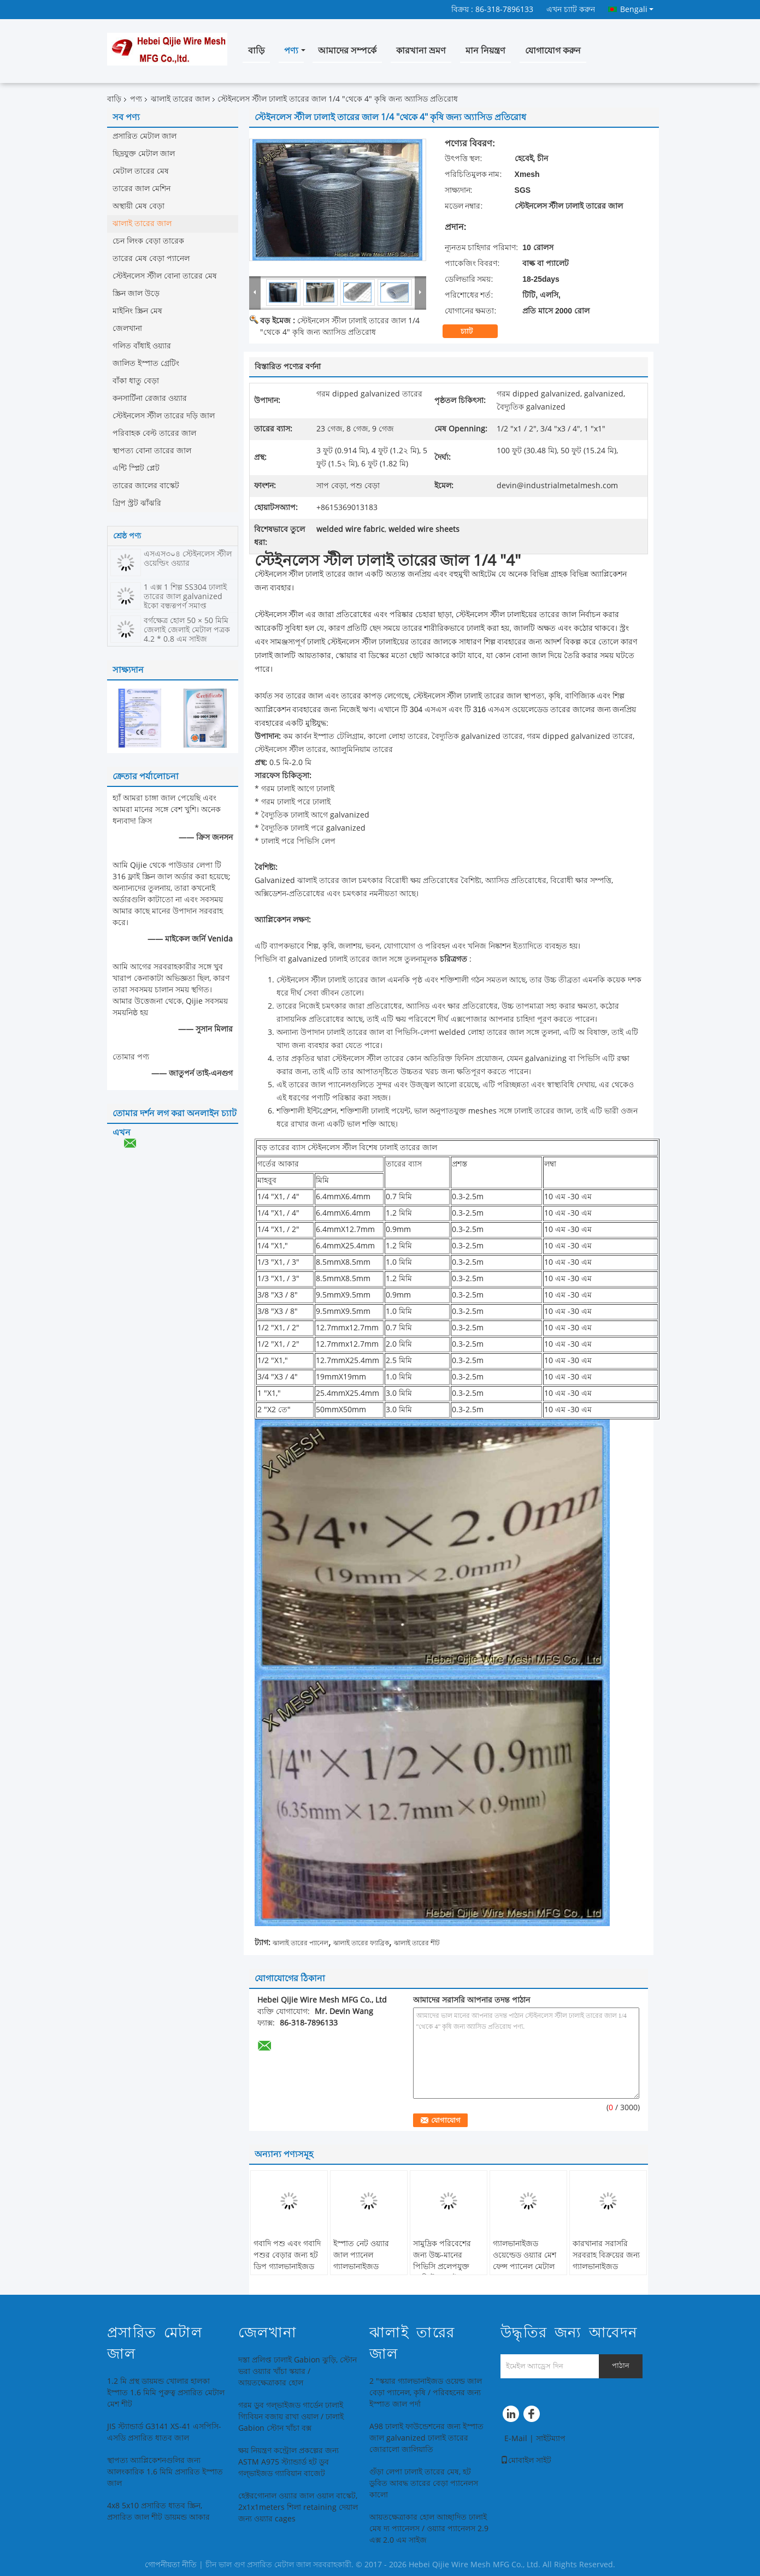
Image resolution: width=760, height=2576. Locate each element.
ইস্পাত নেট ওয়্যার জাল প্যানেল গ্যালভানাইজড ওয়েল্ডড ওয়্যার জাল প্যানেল (364, 2266)
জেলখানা (127, 328)
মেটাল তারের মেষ (141, 171)
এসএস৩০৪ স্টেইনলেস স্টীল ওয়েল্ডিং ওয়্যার (188, 558)
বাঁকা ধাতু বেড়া (136, 381)
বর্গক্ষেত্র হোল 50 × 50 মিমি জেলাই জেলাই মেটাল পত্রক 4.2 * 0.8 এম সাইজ (187, 630)
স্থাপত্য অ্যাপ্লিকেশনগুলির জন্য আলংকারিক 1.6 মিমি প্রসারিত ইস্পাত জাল (165, 2472)
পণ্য (291, 50)
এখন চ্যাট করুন (570, 9)
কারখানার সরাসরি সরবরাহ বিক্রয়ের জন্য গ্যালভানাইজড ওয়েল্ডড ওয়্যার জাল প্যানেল (606, 2266)
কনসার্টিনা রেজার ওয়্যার (150, 398)
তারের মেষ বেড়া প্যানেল (151, 258)
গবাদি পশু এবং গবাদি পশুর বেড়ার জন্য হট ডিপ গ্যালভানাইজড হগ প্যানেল (287, 2261)
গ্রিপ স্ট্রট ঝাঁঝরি (137, 503)
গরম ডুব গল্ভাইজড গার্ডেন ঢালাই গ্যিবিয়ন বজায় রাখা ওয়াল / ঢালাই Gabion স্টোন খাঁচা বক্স (291, 2417)
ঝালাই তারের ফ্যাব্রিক (361, 1943)
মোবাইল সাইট (525, 2460)
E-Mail (515, 2438)
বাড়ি (256, 50)
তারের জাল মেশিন (141, 188)
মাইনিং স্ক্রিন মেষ (137, 311)
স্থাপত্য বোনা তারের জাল (152, 450)
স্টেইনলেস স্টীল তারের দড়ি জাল (164, 416)
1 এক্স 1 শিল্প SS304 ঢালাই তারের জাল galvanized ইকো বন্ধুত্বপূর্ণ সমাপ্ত (185, 597)
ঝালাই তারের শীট (417, 1943)
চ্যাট (474, 331)
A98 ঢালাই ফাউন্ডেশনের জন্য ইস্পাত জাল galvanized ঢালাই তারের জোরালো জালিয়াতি (426, 2438)
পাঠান (620, 2365)
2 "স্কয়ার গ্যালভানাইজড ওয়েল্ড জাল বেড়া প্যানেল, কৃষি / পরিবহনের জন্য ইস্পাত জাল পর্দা (425, 2393)
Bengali (636, 9)
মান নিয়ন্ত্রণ (485, 50)
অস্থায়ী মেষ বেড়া (138, 206)
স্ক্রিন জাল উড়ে (136, 293)
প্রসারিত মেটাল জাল (144, 136)
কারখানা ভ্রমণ (421, 50)
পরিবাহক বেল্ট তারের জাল (154, 433)
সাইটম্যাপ (550, 2438)
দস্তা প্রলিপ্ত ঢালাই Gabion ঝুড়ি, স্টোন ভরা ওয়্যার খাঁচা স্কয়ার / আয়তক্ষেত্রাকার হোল (297, 2371)
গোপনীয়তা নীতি (171, 2564)
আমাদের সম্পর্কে (347, 50)
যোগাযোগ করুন (553, 50)
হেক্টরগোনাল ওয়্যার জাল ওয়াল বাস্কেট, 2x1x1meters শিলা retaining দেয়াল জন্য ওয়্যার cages (298, 2507)
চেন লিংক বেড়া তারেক (148, 241)
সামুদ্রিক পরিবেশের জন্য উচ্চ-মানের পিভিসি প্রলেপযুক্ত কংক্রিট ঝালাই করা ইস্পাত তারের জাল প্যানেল (443, 2272)
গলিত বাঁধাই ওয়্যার (142, 346)
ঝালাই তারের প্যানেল (300, 1943)
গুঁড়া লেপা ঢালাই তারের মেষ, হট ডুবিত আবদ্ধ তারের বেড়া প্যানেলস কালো (423, 2483)
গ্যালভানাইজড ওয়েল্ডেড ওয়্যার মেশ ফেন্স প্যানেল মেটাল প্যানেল (524, 2261)
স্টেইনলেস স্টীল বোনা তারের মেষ (165, 276)
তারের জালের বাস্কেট (146, 485)
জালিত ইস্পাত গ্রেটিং (146, 363)
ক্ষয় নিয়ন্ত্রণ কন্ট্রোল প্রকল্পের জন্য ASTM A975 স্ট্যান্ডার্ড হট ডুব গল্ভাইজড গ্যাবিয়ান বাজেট (288, 2462)
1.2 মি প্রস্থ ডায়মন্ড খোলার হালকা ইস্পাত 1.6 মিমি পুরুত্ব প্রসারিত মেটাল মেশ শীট (166, 2393)
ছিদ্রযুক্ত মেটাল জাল (144, 153)
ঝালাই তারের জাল (180, 99)
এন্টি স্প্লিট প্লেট (136, 468)
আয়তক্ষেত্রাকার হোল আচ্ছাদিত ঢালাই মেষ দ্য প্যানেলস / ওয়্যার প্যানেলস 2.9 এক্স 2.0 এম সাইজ (428, 2529)
